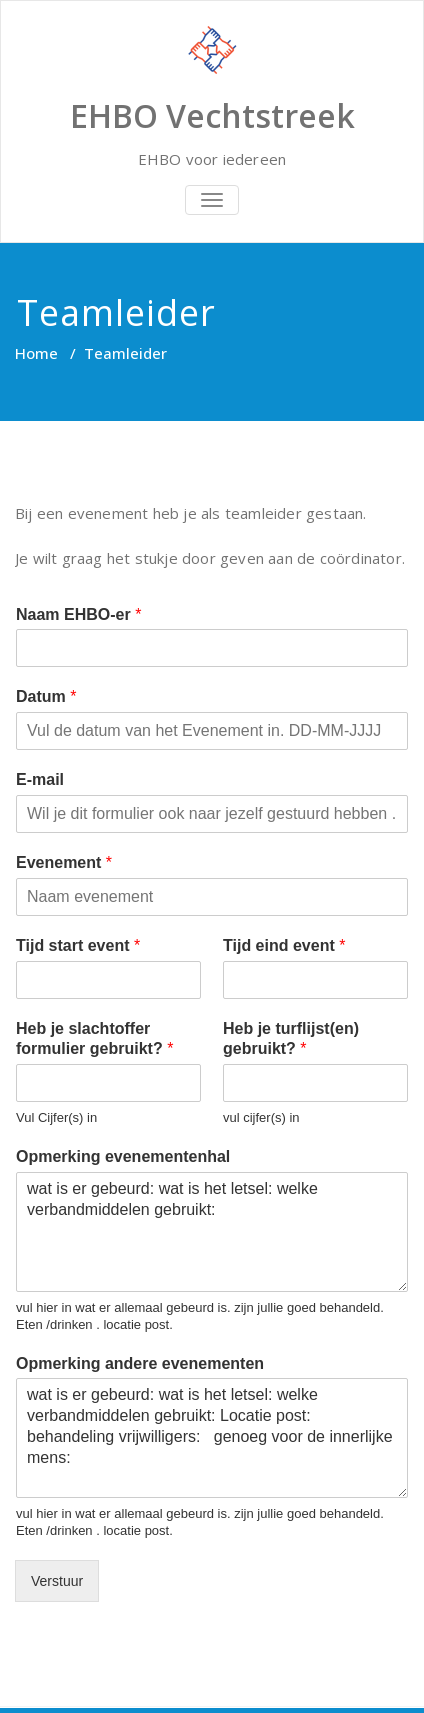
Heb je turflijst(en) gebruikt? (291, 1039)
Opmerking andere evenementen (140, 1363)
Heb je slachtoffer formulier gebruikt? (94, 1039)
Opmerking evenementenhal (123, 1156)
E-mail (40, 779)
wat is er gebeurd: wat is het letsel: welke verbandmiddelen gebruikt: (212, 1232)
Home (36, 353)
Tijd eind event (284, 945)
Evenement (64, 862)
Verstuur (57, 1581)
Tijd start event (78, 945)
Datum (46, 696)
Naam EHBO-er (78, 614)
